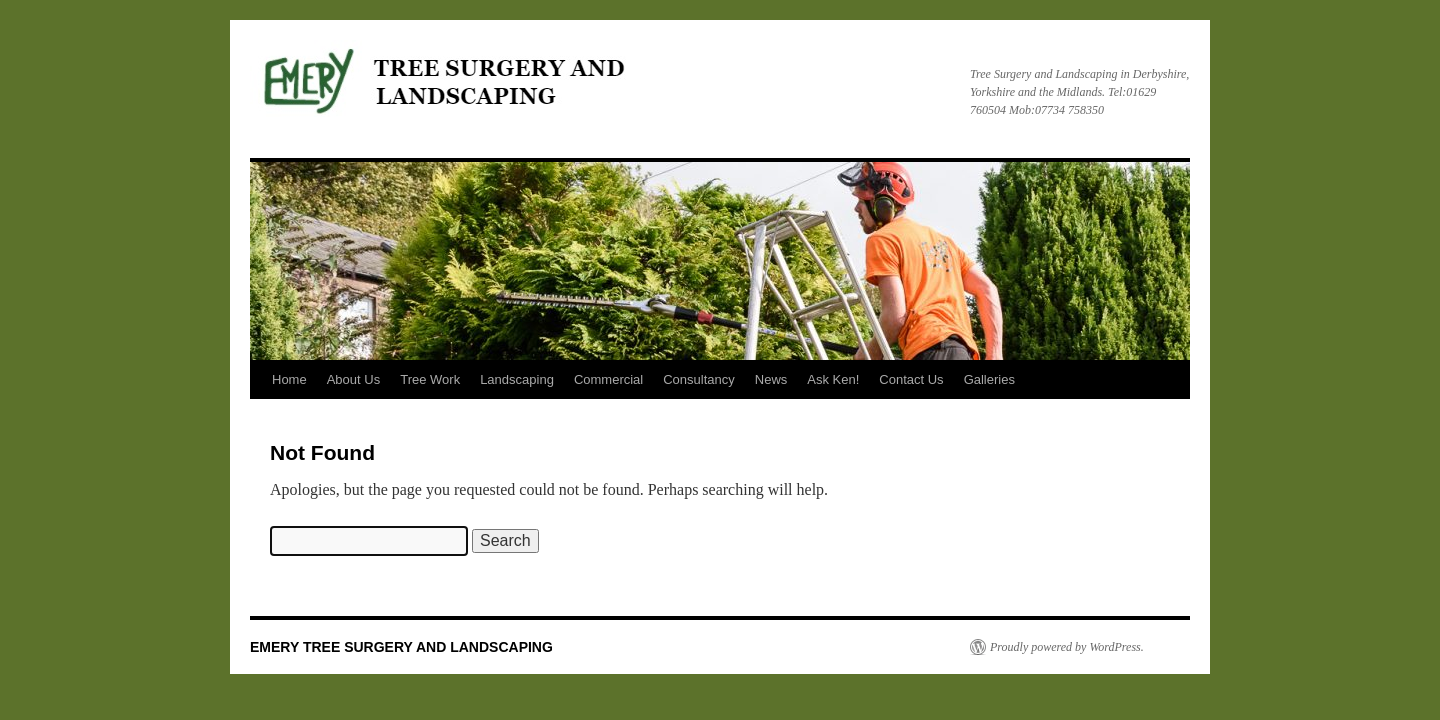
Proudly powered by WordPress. (1067, 647)
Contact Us (911, 379)
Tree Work (430, 379)
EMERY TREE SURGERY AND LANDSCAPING (401, 647)
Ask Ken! (833, 379)
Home (289, 379)
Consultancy (699, 379)
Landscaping (517, 379)
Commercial (608, 379)
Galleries (989, 379)
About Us (353, 379)
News (771, 379)
